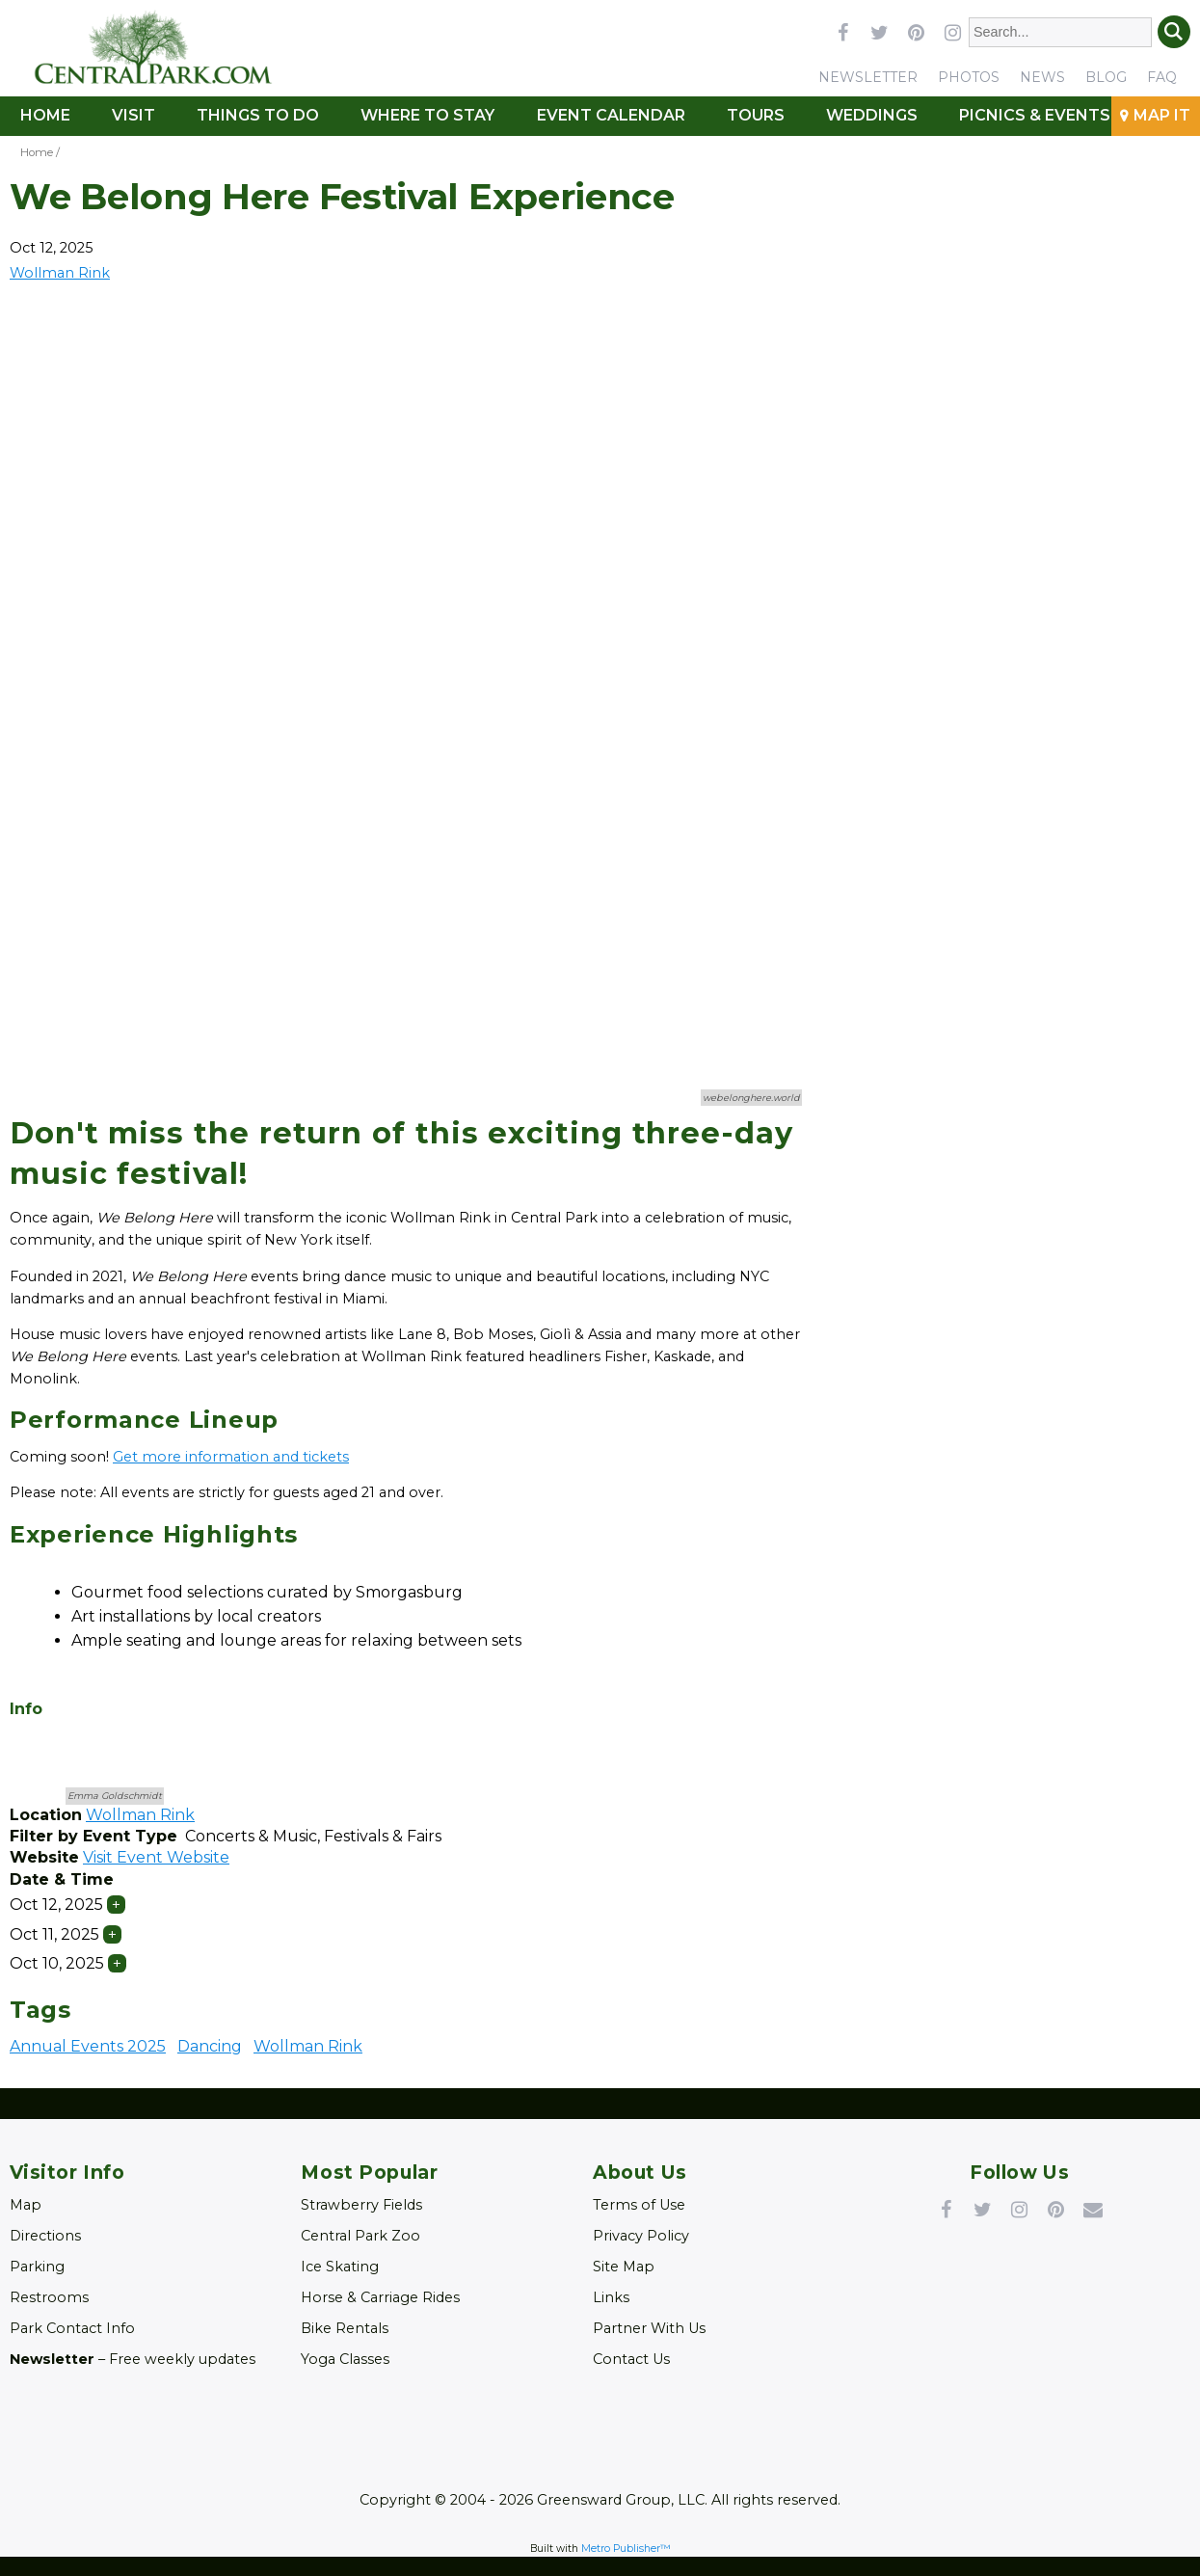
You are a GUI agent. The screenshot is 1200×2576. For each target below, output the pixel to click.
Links (611, 2297)
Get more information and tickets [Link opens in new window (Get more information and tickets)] (231, 1456)
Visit (133, 115)
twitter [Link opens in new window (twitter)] (879, 31)
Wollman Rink (307, 2046)
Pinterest (1056, 2208)
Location (46, 1815)
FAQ (1162, 77)
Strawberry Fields (361, 2205)
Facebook (946, 2208)
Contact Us (631, 2359)
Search (1174, 31)
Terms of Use (639, 2205)
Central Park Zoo (360, 2235)
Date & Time (62, 1879)
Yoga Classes (345, 2359)
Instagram (1019, 2208)
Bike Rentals (344, 2328)
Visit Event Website (156, 1857)
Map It (1161, 115)
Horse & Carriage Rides (380, 2297)
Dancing (209, 2046)
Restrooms (49, 2297)
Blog (1106, 77)
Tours (756, 115)
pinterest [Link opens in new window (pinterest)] (915, 31)
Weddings (872, 115)
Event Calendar (611, 115)
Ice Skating (340, 2266)
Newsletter (868, 77)
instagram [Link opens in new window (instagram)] (952, 31)
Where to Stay (427, 115)
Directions (45, 2235)
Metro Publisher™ (626, 2548)
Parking (37, 2266)
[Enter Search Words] (1061, 32)
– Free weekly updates (132, 2359)
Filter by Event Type (93, 1836)
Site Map (623, 2266)
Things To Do (258, 115)
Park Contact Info (72, 2328)
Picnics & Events (1034, 115)
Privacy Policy (641, 2235)
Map (25, 2205)
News (1042, 77)
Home (45, 115)
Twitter (983, 2208)
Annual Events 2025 (88, 2046)
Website (44, 1857)
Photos (969, 77)
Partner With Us (649, 2328)
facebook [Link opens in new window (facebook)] (842, 31)
